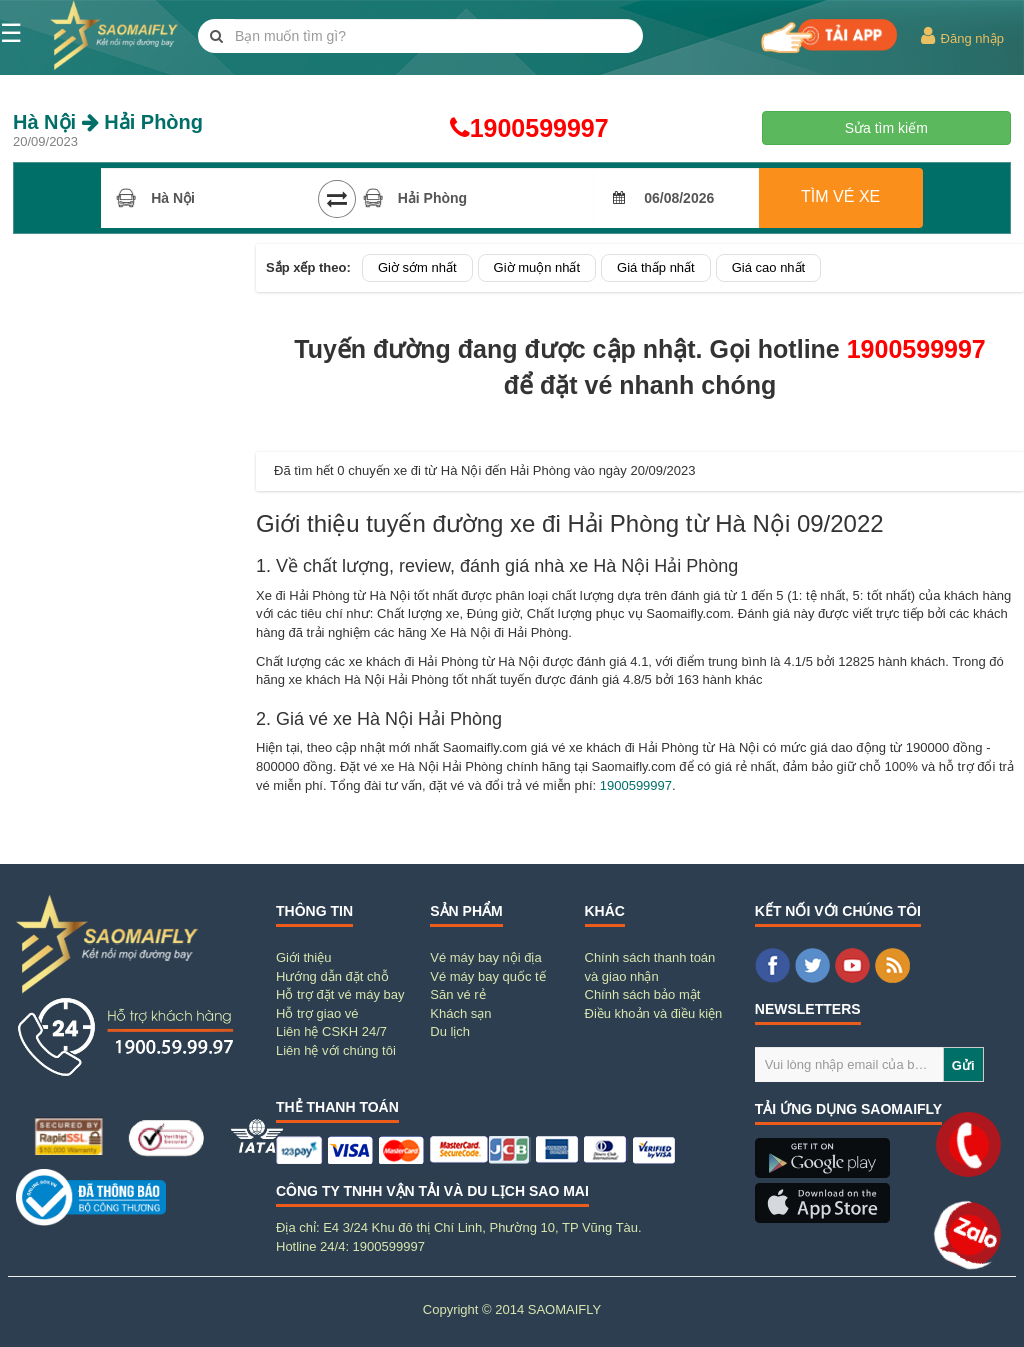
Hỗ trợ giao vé (317, 1013)
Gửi (963, 1065)
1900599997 (512, 128)
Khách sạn (460, 1013)
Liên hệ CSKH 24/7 (331, 1031)
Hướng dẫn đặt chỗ (332, 976)
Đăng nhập (961, 36)
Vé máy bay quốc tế (487, 976)
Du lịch (450, 1031)
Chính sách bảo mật (643, 994)
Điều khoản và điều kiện (654, 1013)
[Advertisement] (128, 544)
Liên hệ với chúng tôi (336, 1050)
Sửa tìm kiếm (886, 128)
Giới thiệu (303, 957)
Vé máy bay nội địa (485, 957)
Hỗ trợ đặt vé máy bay (340, 994)
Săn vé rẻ (457, 994)
